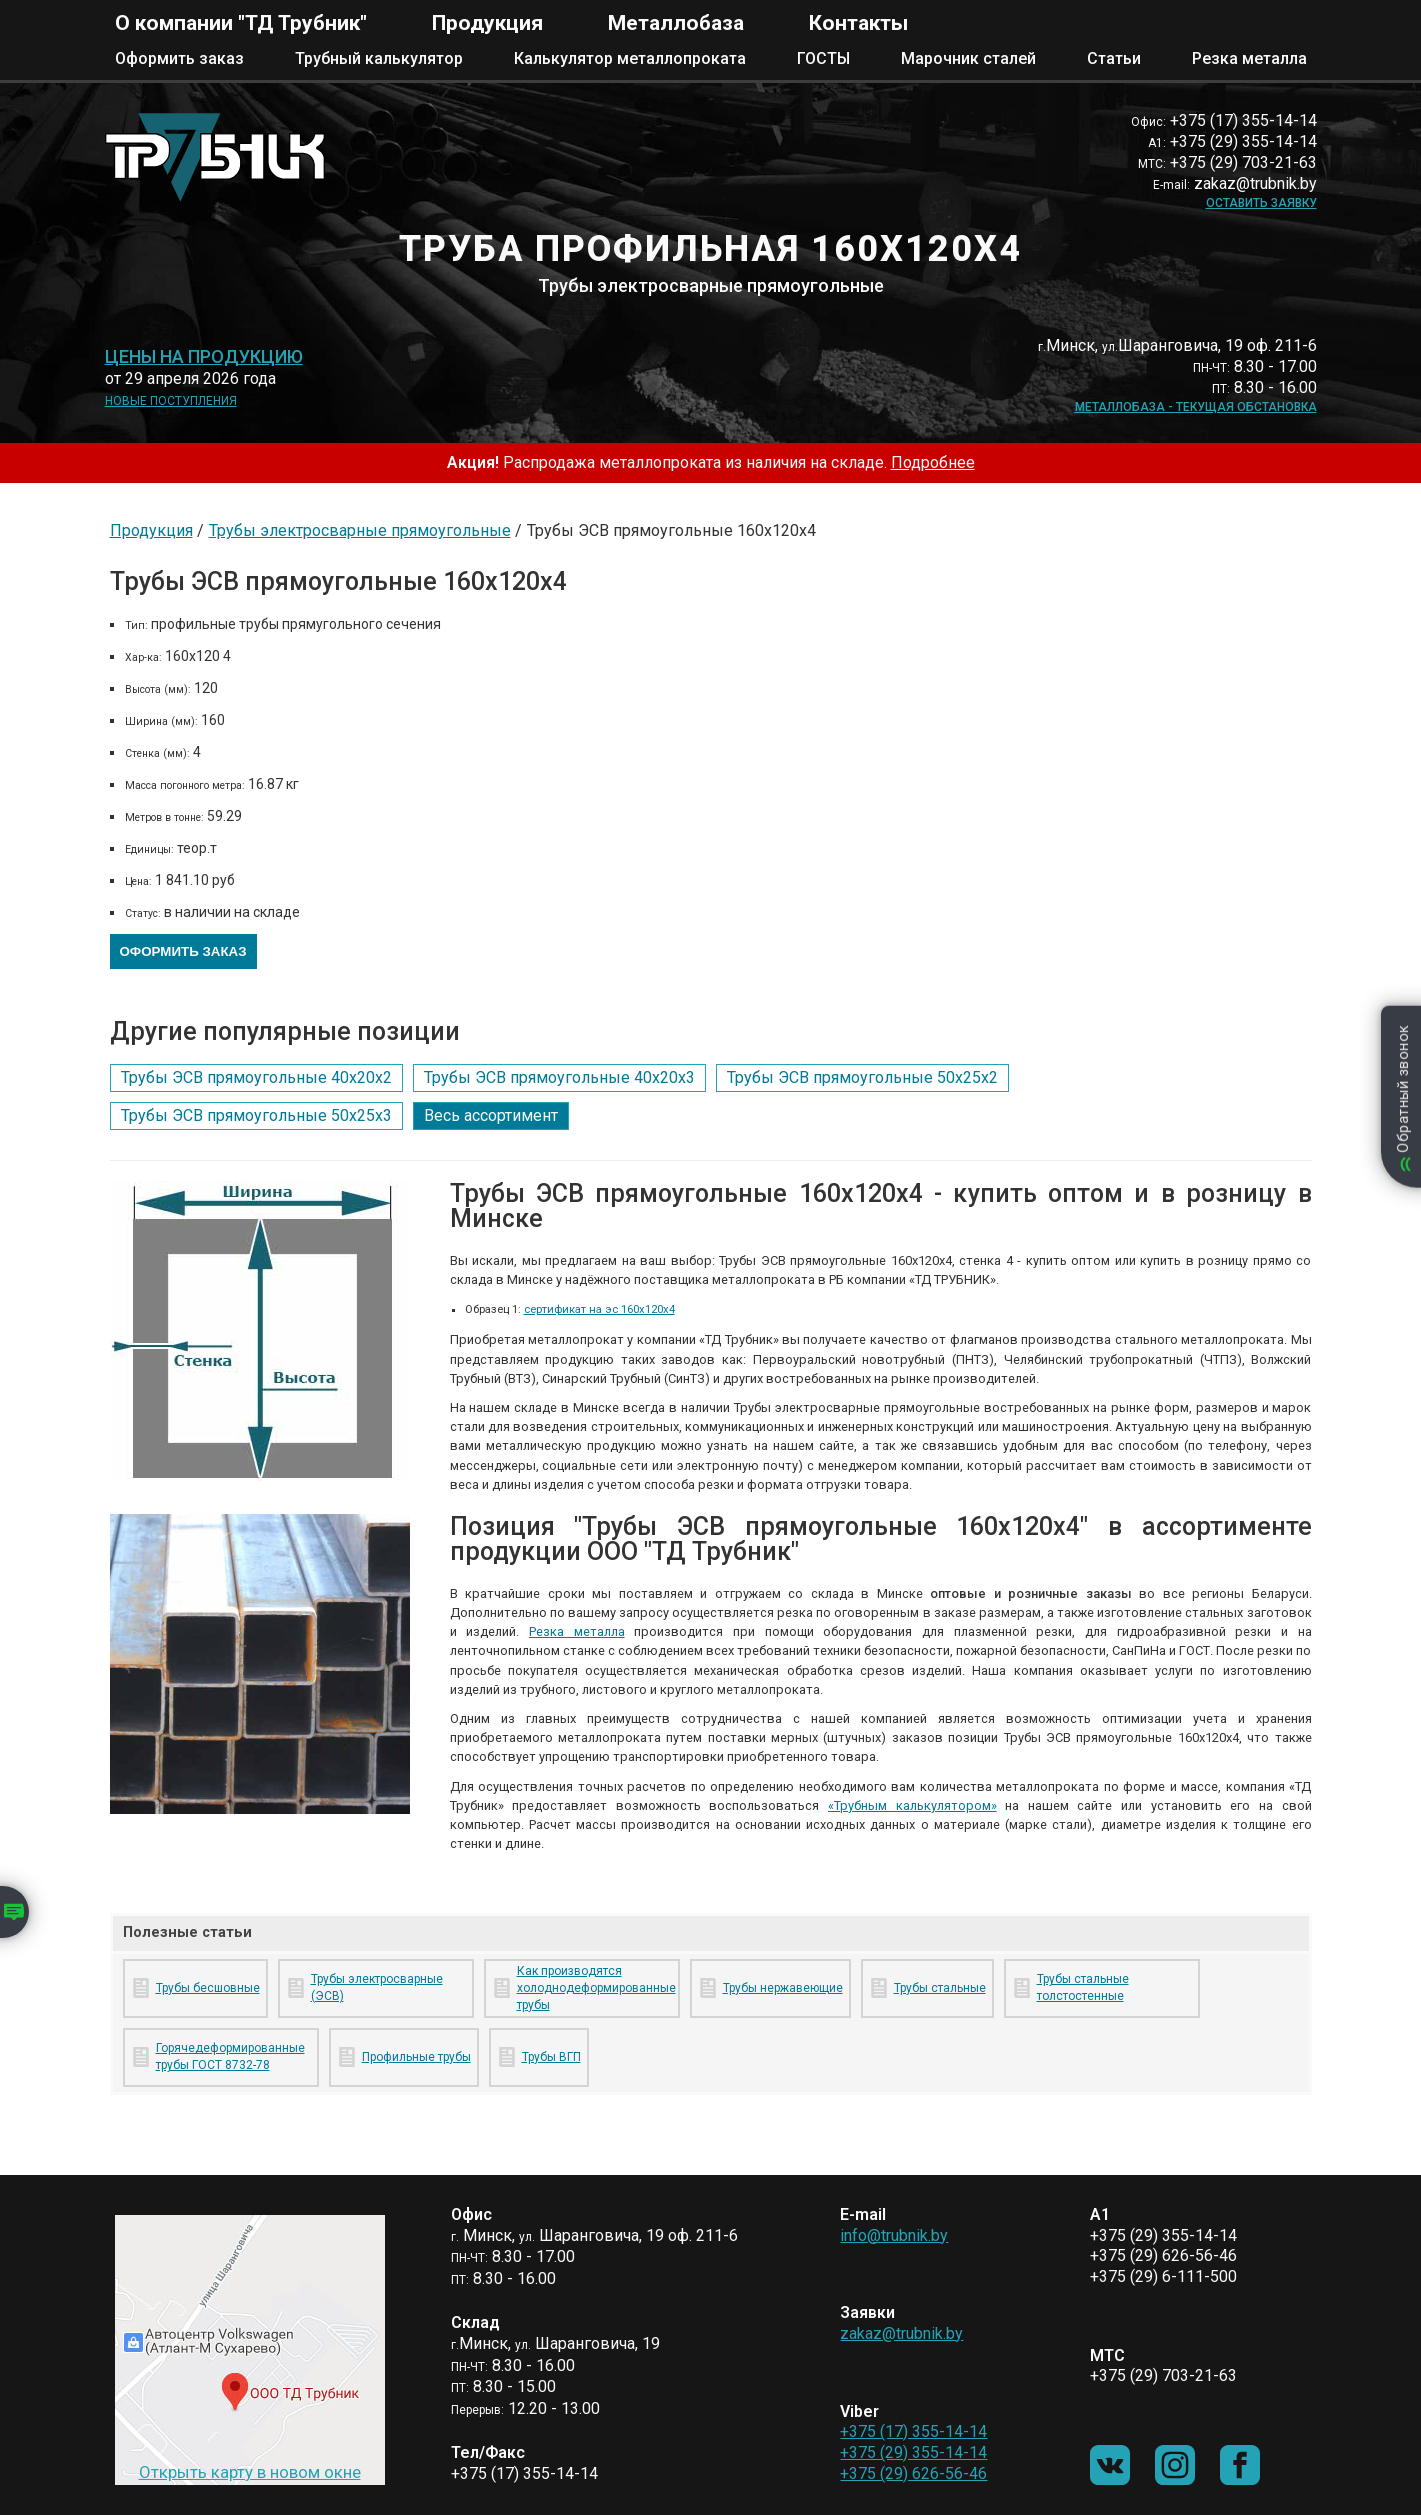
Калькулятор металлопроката (630, 58)
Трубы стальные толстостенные (1083, 1987)
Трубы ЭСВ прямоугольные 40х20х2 (256, 1077)
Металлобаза (676, 23)
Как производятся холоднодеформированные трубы (594, 1988)
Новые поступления (171, 401)
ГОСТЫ (823, 58)
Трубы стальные (940, 1988)
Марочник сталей (968, 58)
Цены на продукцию (204, 357)
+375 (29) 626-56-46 (913, 2473)
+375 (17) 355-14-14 (913, 2431)
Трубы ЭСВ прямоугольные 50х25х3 (256, 1115)
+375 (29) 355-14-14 (913, 2452)
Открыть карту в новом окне (250, 2472)
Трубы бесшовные (208, 1988)
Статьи (1114, 58)
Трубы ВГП (551, 2057)
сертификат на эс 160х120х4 (599, 1309)
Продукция (487, 23)
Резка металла (1249, 58)
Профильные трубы (416, 2057)
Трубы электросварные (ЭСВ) (377, 1987)
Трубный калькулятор (379, 58)
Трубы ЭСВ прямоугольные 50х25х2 (862, 1077)
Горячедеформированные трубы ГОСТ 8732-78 (230, 2056)
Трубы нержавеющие (783, 1988)
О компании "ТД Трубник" (241, 23)
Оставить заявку (1261, 203)
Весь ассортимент (491, 1115)
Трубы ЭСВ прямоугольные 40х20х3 (559, 1077)
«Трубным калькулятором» (912, 1805)
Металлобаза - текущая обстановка (1196, 407)
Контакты (858, 23)
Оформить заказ (179, 58)
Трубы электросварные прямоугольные (360, 530)
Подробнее (933, 462)
